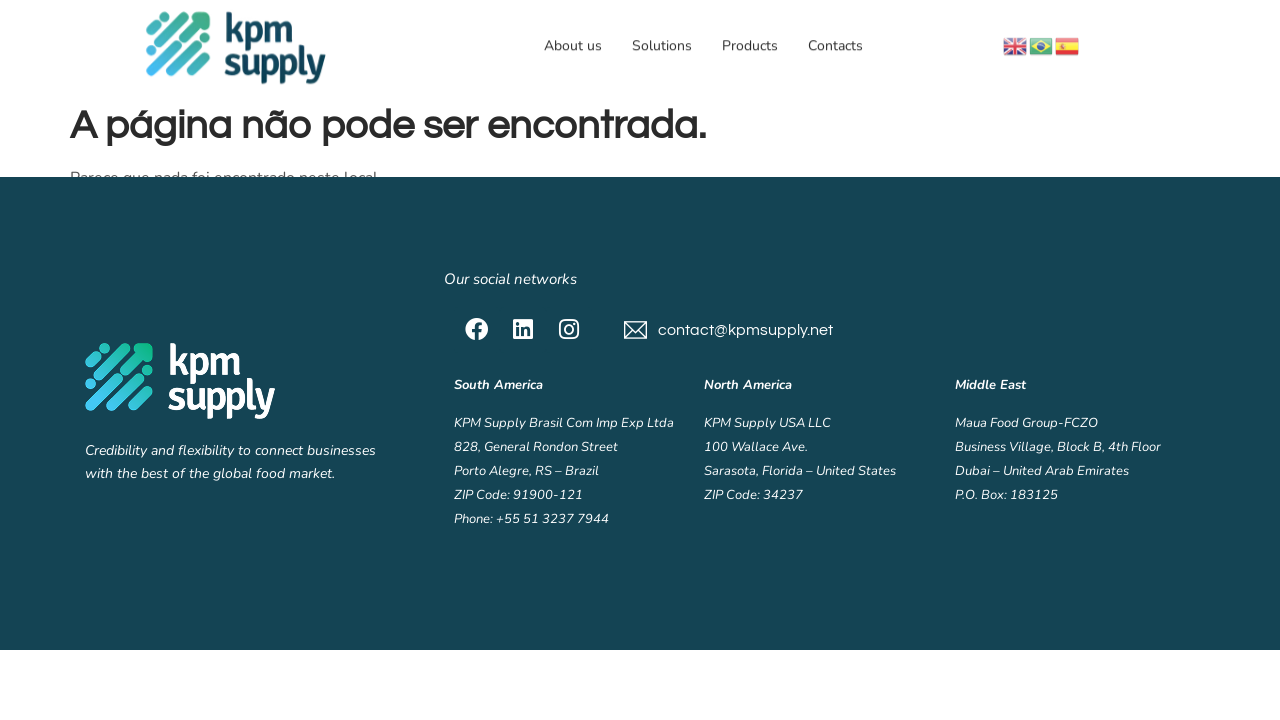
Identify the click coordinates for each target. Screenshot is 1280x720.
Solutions (662, 44)
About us (573, 44)
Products (750, 44)
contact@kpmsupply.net (745, 330)
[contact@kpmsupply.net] (635, 329)
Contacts (835, 44)
